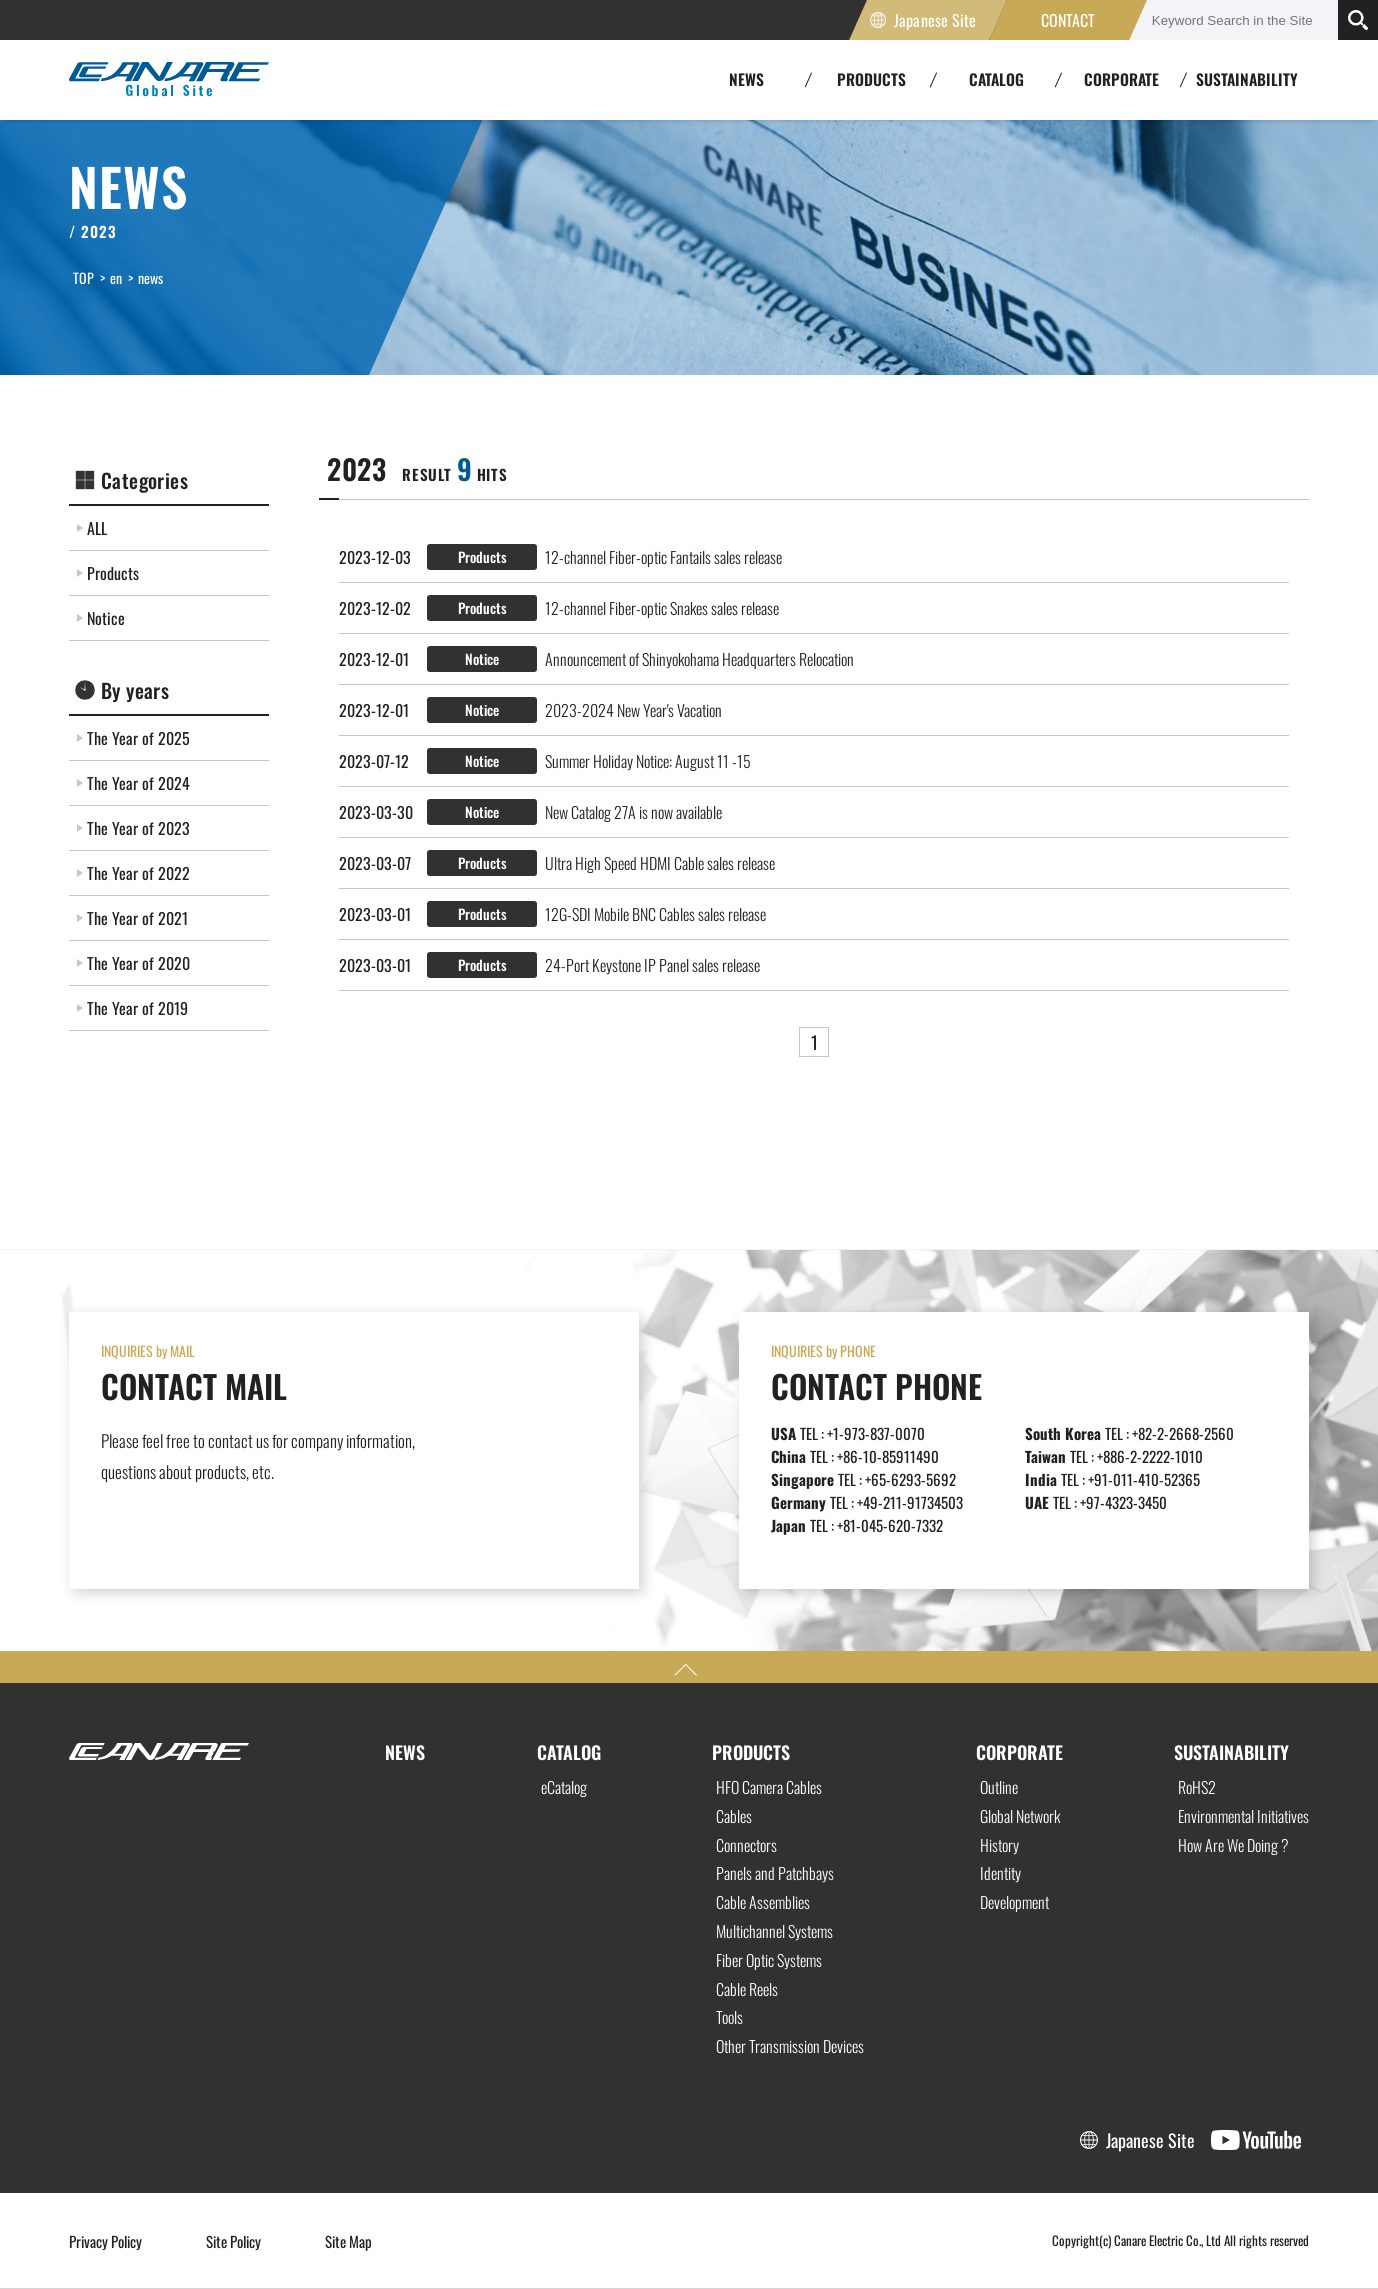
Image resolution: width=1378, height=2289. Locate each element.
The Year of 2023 (138, 828)
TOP (83, 277)
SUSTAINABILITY (1247, 79)
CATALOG (569, 1752)
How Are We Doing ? (1233, 1845)
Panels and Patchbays (775, 1873)
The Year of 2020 (138, 963)
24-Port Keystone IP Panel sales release (652, 965)
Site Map (348, 2241)
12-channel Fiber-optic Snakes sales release (662, 608)
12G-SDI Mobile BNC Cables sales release (655, 914)
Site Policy (233, 2241)
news (150, 277)
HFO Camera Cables (769, 1787)
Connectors (746, 1845)
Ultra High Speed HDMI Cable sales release (660, 863)
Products (113, 573)
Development (1014, 1902)
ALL (97, 528)
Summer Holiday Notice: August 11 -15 (648, 761)
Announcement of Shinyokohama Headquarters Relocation (699, 659)
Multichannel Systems (774, 1931)
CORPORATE (1019, 1752)
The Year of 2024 (138, 783)
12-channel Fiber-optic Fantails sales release (663, 557)
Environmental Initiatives (1243, 1816)
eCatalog (564, 1787)
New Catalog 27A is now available (633, 812)
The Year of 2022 (138, 873)
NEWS (405, 1752)
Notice (106, 618)
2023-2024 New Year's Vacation (633, 710)
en (116, 277)
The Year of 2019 (137, 1008)
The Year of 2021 (137, 918)
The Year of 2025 (138, 738)
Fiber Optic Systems (769, 1960)
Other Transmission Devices (790, 2046)
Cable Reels (747, 1989)
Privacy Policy (105, 2241)
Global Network (1020, 1816)
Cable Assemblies (763, 1902)
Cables (734, 1816)
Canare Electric (169, 80)
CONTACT (1068, 20)
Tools (729, 2017)
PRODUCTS (751, 1752)
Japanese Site (935, 20)
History (999, 1845)
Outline (999, 1787)
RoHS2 (1197, 1787)
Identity (1000, 1873)
